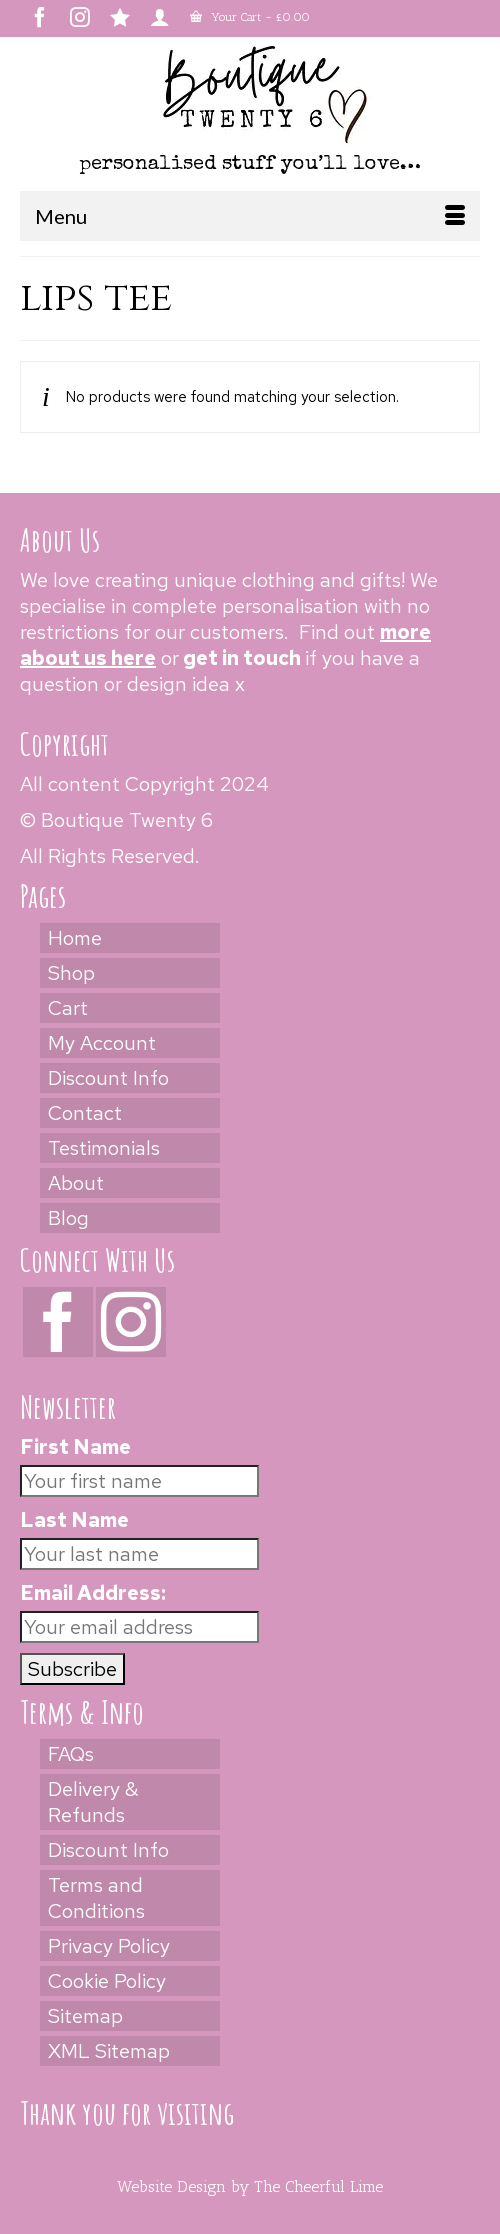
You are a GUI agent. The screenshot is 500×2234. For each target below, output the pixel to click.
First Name (75, 1447)
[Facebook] (58, 1322)
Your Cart (250, 17)
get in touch (242, 658)
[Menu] (250, 216)
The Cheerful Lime (318, 2186)
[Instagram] (131, 1322)
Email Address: (93, 1593)
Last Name (74, 1520)
